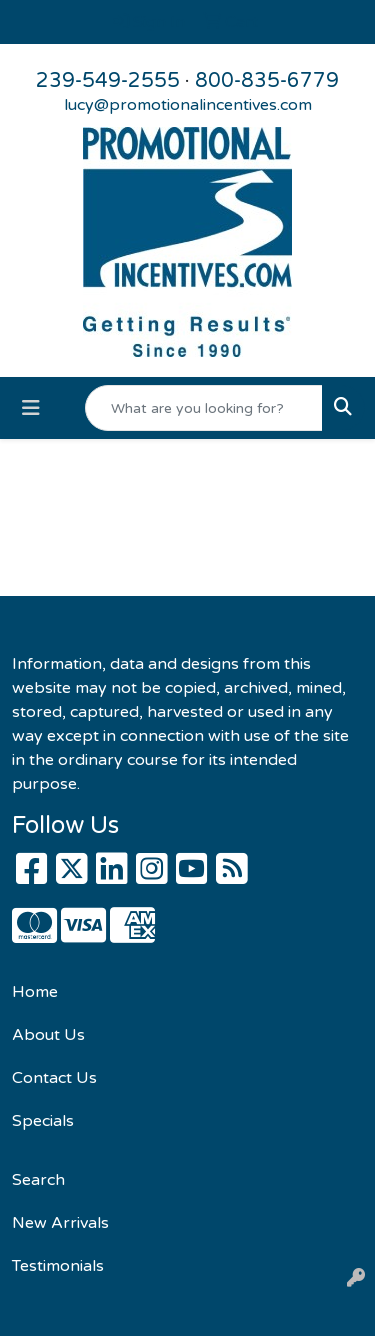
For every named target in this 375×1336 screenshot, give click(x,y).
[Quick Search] (204, 408)
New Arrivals (60, 1223)
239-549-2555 (108, 81)
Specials (43, 1121)
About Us (48, 1035)
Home (35, 992)
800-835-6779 (267, 81)
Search (38, 1180)
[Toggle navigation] (31, 408)
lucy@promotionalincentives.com (188, 105)
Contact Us (54, 1078)
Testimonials (58, 1266)
